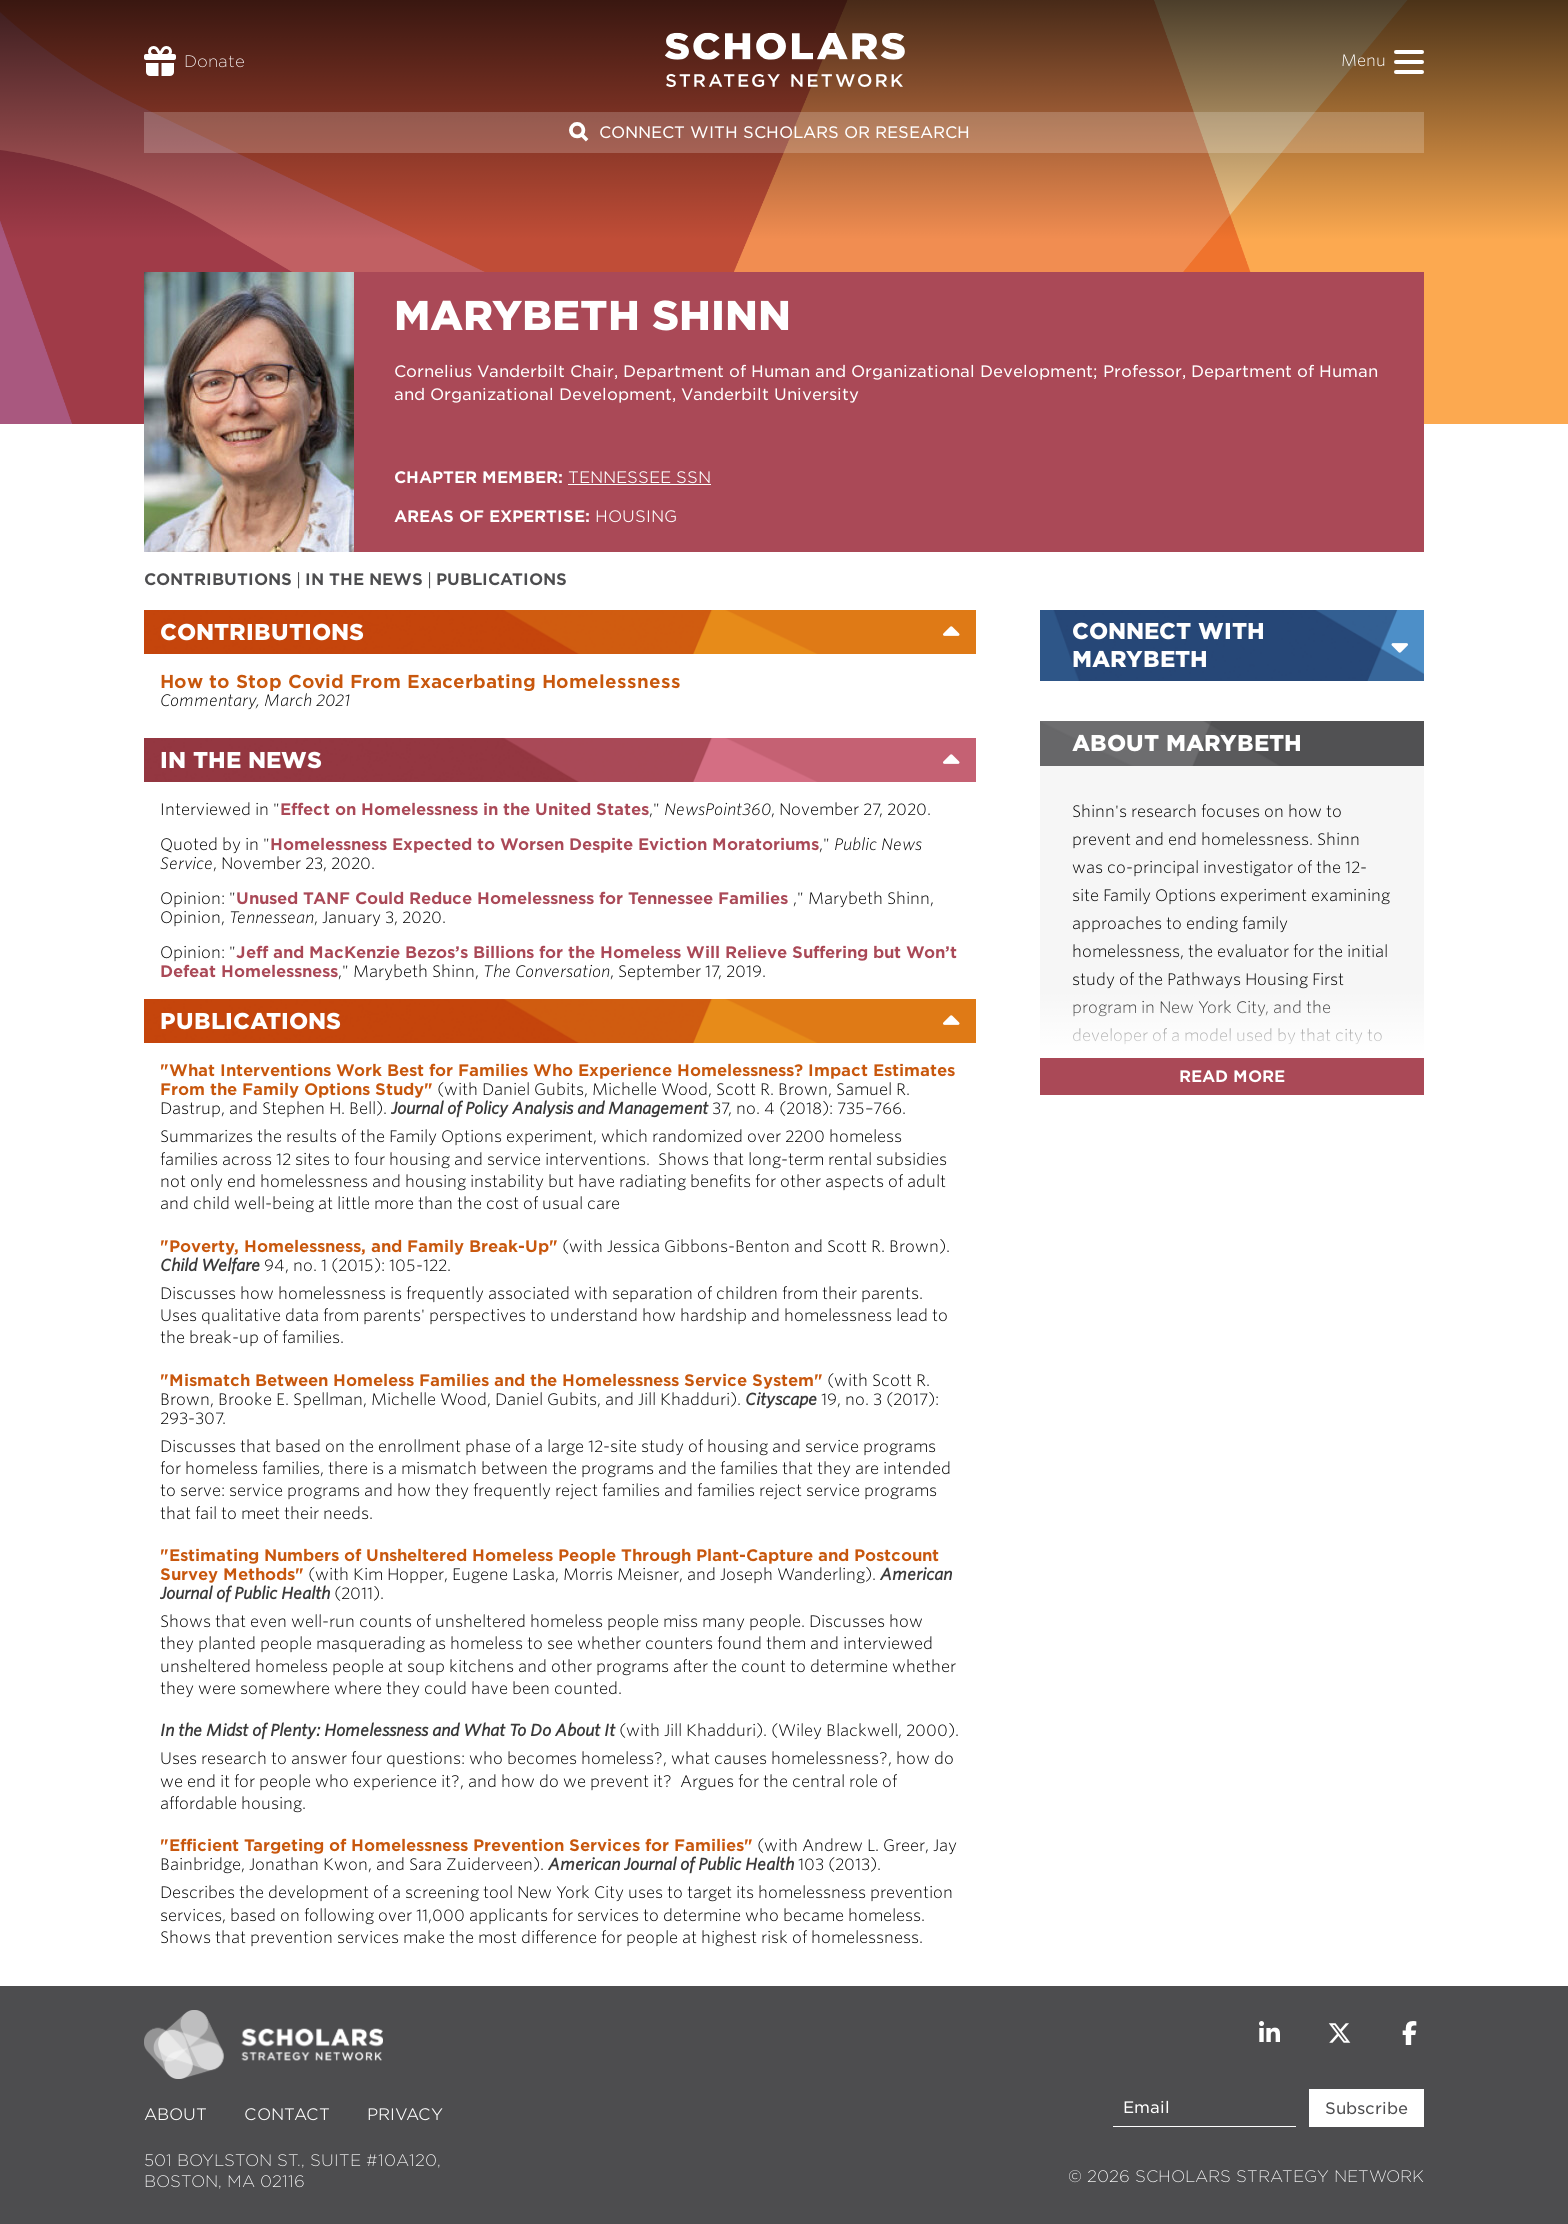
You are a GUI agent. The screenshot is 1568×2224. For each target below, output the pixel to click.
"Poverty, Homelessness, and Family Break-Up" (359, 1246)
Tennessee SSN (639, 477)
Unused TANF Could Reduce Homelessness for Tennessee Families (514, 898)
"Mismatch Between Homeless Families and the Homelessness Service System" (491, 1380)
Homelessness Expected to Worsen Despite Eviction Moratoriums (544, 844)
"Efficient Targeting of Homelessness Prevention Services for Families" (456, 1845)
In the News (364, 579)
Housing (636, 516)
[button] (1409, 62)
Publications (501, 579)
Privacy (405, 2114)
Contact (287, 2114)
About (178, 2114)
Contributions (218, 579)
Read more (1232, 1076)
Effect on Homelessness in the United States (464, 809)
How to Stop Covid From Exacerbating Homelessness (420, 681)
